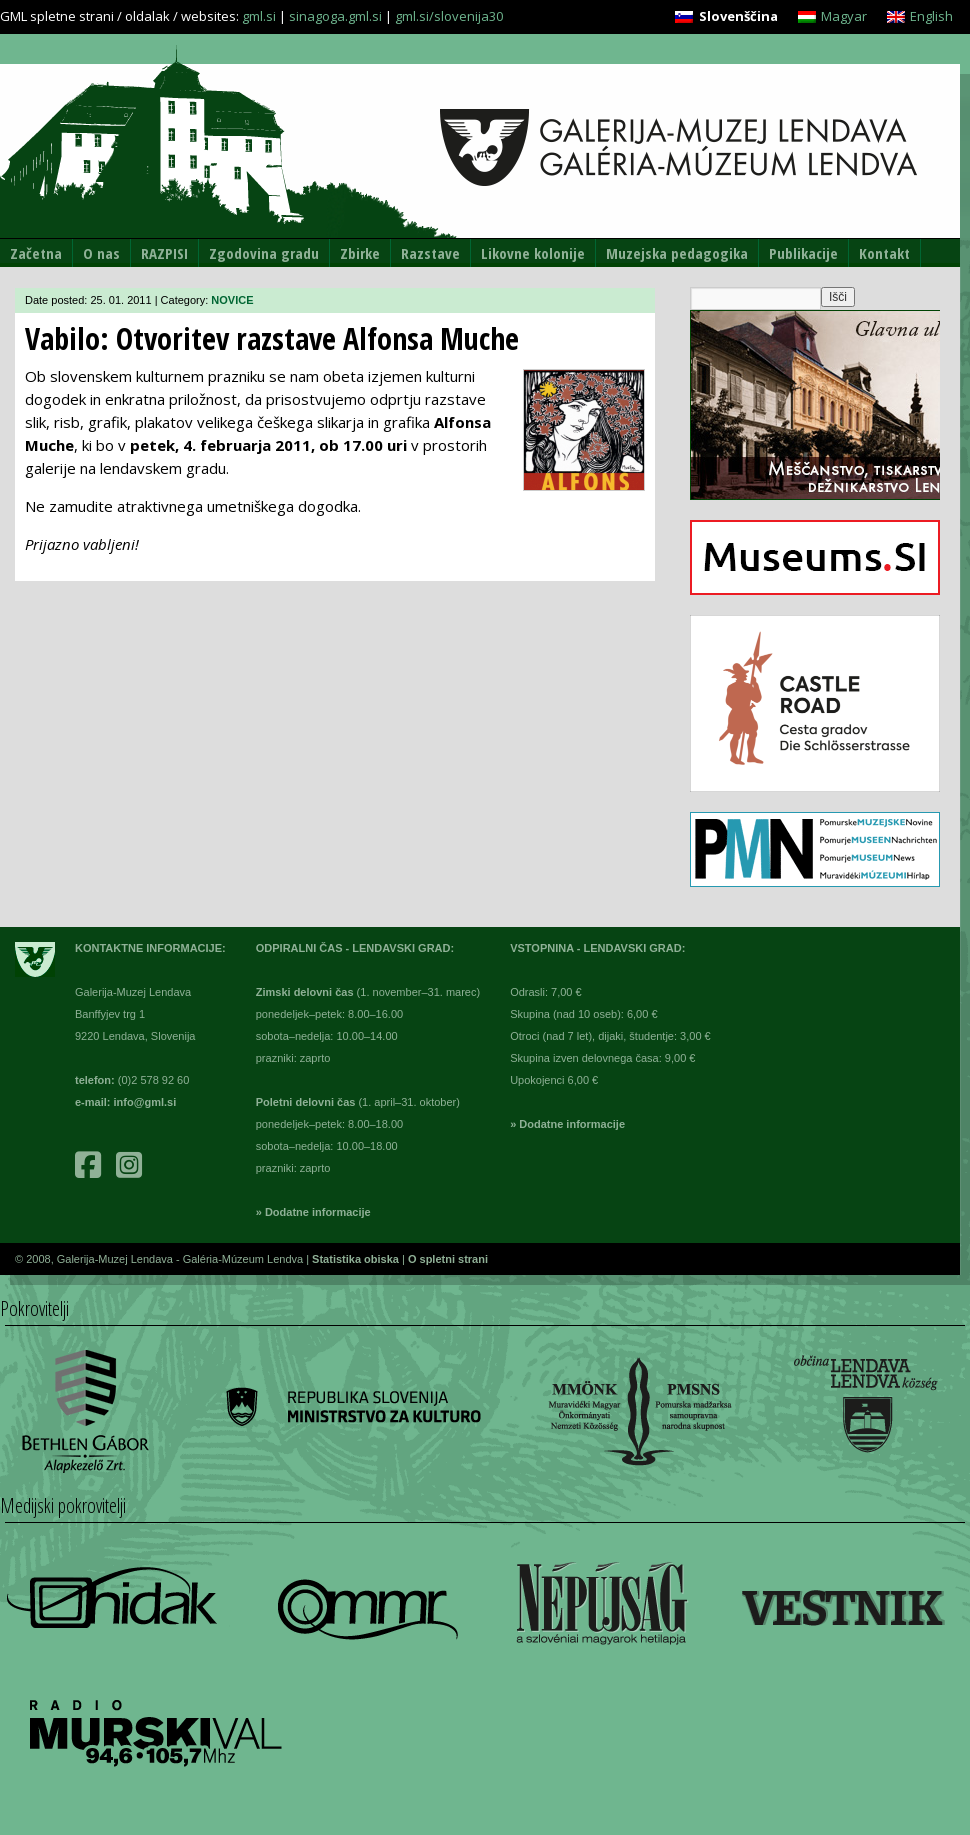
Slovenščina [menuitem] (738, 16)
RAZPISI (164, 253)
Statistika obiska (357, 1259)
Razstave (430, 253)
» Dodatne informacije (313, 1212)
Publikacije (803, 253)
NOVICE (232, 300)
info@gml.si (145, 1102)
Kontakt (884, 253)
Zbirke (360, 253)
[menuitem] (726, 16)
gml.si (259, 16)
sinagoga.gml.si (335, 16)
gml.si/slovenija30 (449, 16)
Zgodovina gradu (264, 253)
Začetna (36, 253)
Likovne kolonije (533, 253)
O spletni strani (448, 1259)
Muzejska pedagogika (677, 253)
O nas (101, 253)
